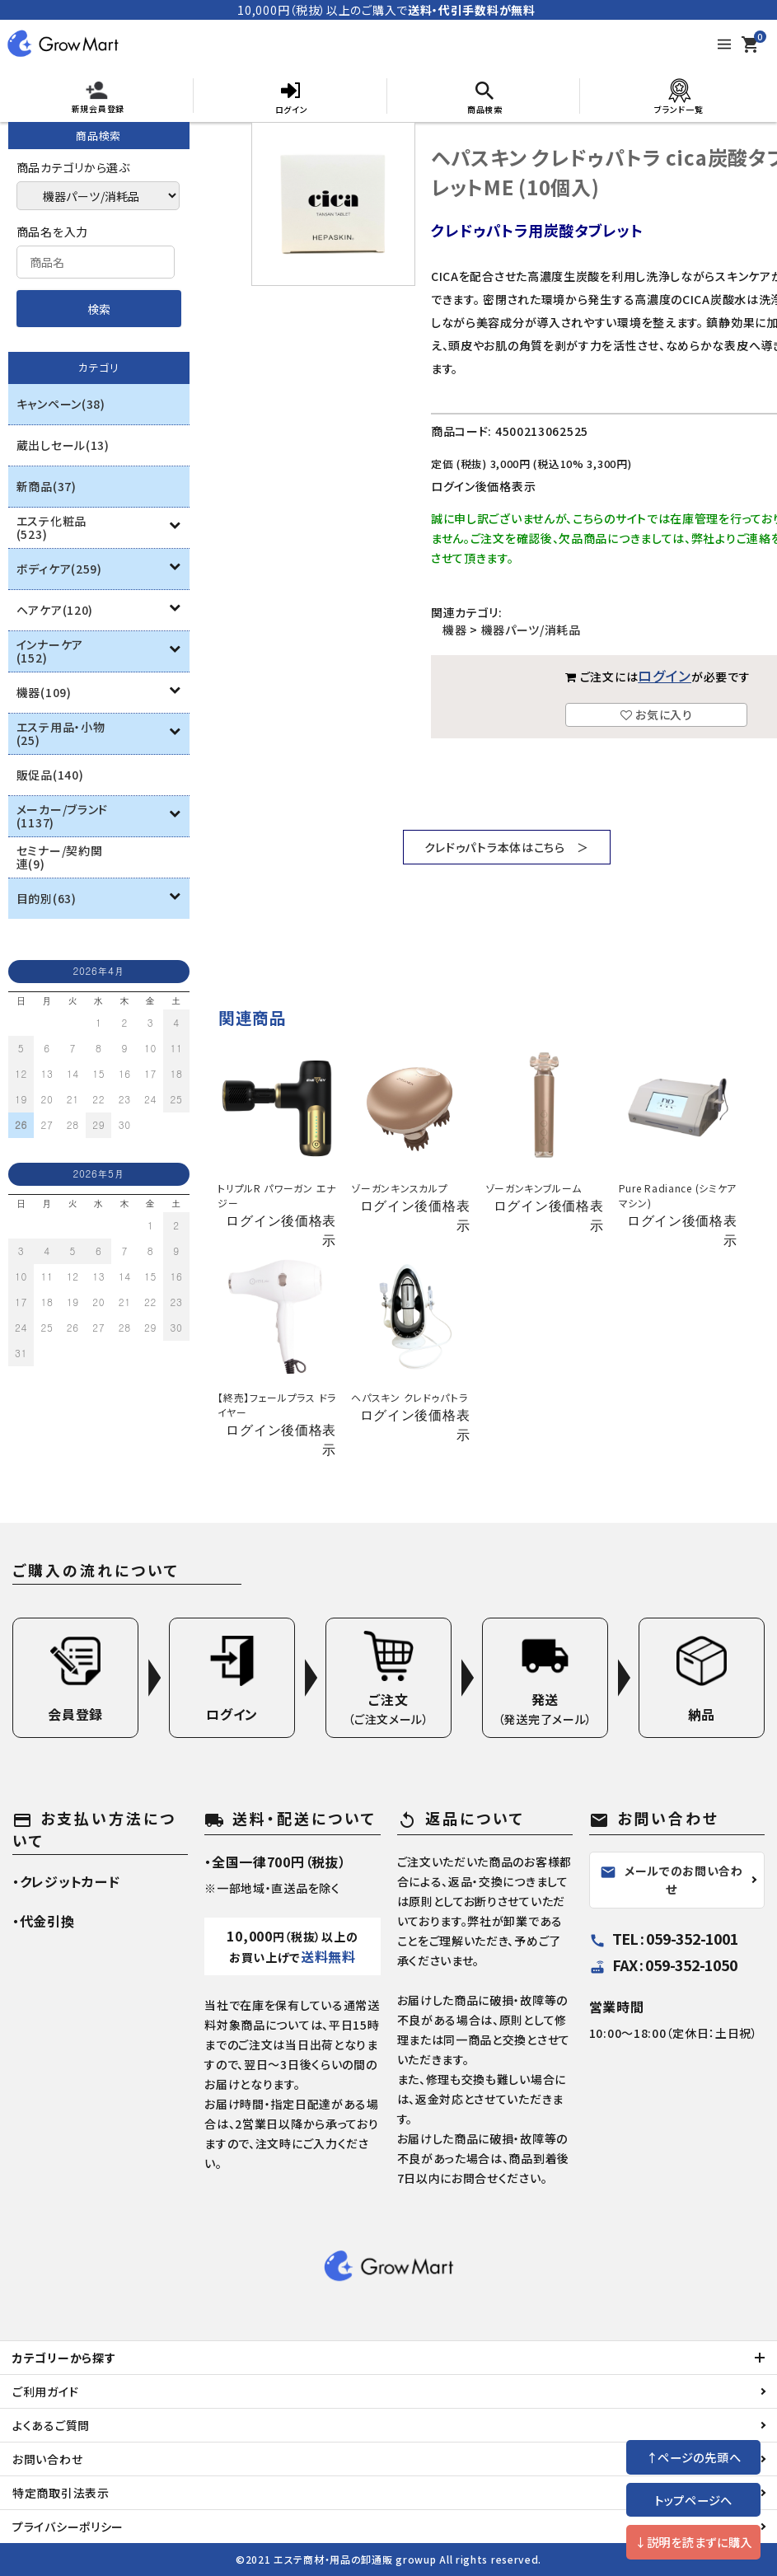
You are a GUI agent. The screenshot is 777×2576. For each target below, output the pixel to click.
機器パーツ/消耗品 (531, 629)
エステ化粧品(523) (51, 527)
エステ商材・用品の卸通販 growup (355, 2559)
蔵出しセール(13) (63, 445)
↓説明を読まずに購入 (693, 2541)
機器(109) (44, 692)
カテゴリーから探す (63, 2357)
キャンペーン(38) (60, 404)
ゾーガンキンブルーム (533, 1188)
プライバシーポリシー (68, 2526)
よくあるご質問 (51, 2425)
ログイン (664, 676)
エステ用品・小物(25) (60, 733)
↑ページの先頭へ (694, 2457)
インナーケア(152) (49, 651)
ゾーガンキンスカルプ (399, 1188)
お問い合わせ (47, 2459)
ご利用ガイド (45, 2391)
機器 (454, 629)
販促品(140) (50, 774)
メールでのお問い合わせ (671, 1879)
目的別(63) (46, 898)
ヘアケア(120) (54, 610)
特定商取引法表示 (61, 2493)
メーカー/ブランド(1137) (62, 816)
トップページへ (693, 2499)
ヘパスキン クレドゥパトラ (409, 1397)
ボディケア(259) (59, 568)
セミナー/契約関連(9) (59, 857)
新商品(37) (46, 486)
